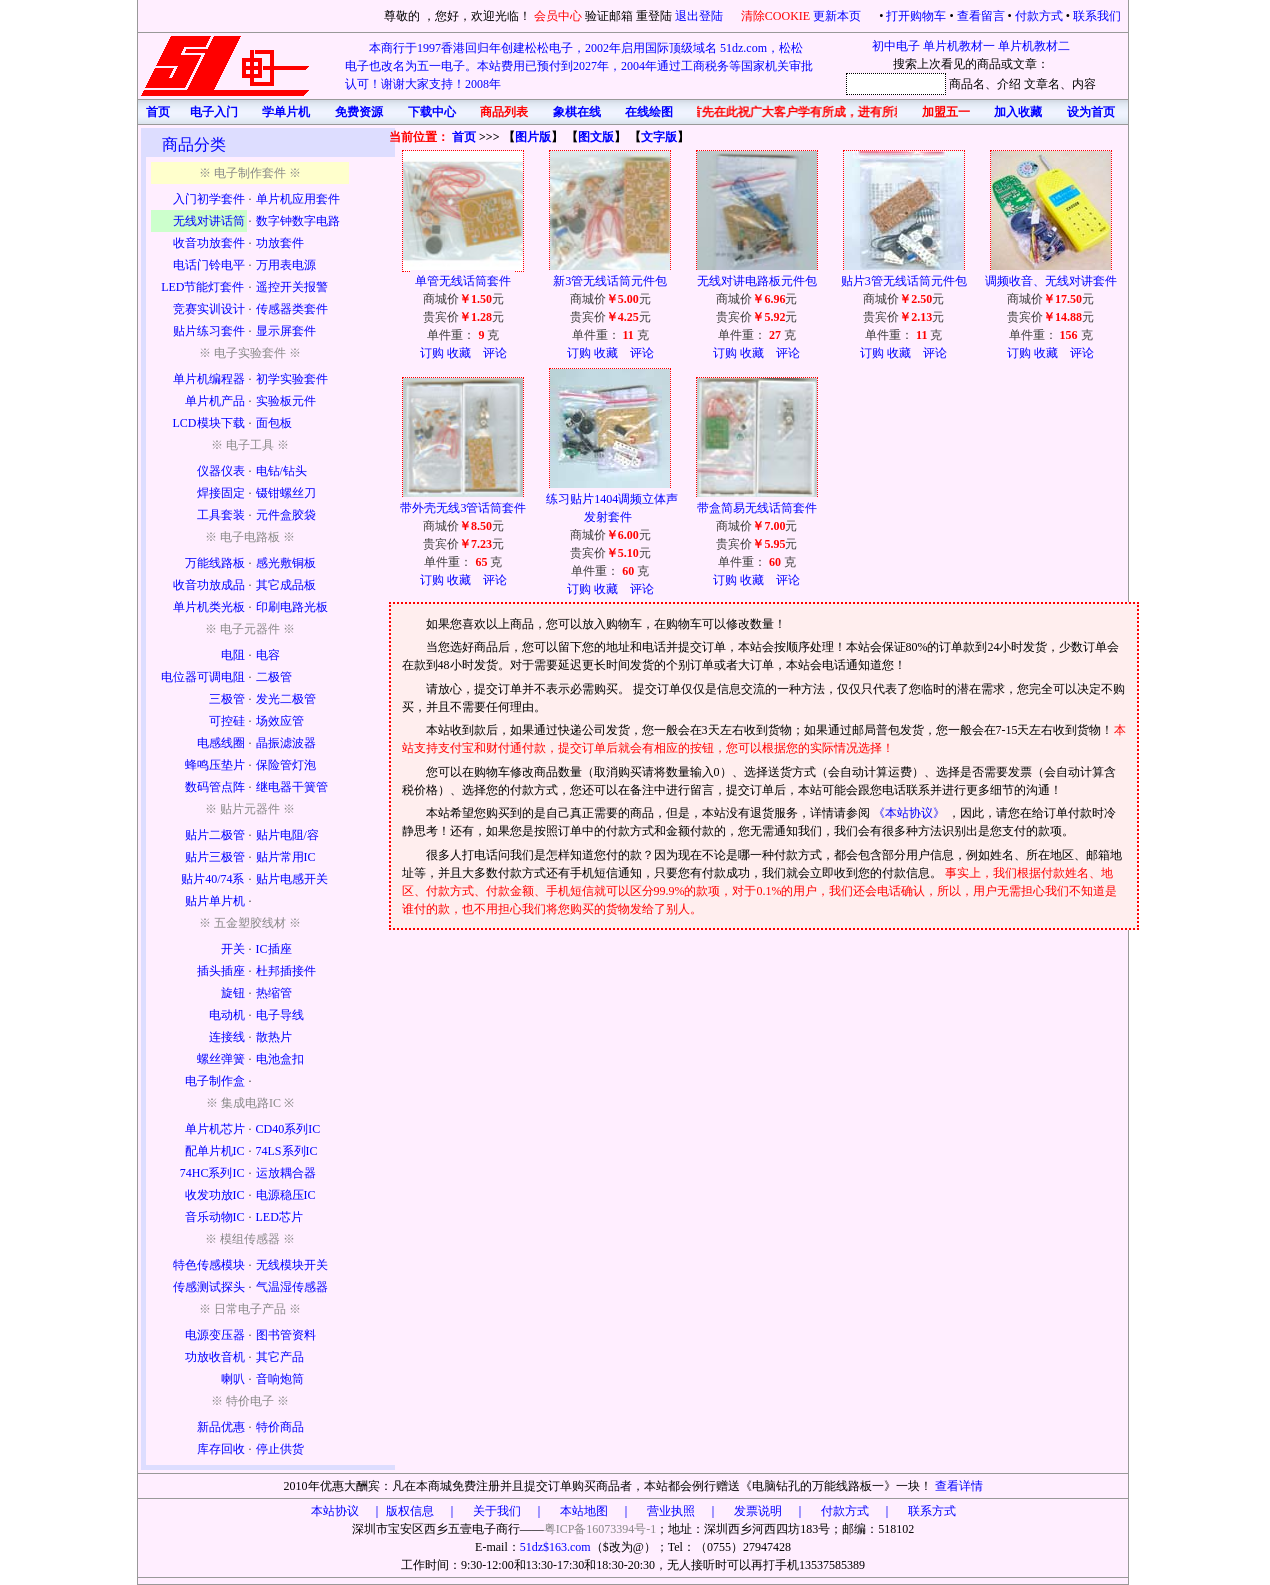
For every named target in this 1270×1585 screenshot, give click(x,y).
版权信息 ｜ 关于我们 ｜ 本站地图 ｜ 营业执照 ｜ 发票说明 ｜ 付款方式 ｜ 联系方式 (671, 1511)
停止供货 (280, 1449)
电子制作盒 (215, 1081)
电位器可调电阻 (203, 677)
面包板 (274, 423)
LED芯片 (279, 1217)
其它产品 (280, 1357)
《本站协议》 (910, 813)
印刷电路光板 (292, 607)
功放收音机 (215, 1357)
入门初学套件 (209, 199)
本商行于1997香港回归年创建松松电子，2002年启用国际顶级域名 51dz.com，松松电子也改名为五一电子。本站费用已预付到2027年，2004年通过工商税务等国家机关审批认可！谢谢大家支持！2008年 (579, 66)
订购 (432, 353)
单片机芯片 (215, 1129)
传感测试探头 (209, 1287)
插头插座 (221, 971)
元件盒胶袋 (286, 515)
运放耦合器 (286, 1173)
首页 (464, 137)
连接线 (227, 1037)
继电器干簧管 (292, 787)
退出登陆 (700, 16)
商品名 (967, 84)
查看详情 (959, 1486)
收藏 (459, 353)
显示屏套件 (286, 331)
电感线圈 (221, 743)
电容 (268, 655)
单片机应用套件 (298, 199)
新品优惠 (221, 1427)
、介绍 (1003, 84)
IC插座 (274, 949)
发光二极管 (286, 699)
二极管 (274, 677)
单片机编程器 (209, 379)
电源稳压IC (286, 1195)
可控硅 (227, 721)
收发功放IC (215, 1195)
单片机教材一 (959, 46)
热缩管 (274, 993)
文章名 (1042, 84)
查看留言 (981, 16)
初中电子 (896, 46)
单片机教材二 (1034, 46)
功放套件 (280, 243)
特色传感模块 (209, 1265)
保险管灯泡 (286, 765)
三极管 (227, 699)
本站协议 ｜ (347, 1511)
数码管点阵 (215, 787)
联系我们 (1097, 16)
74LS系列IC (287, 1151)
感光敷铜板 (286, 563)
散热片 (274, 1037)
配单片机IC (215, 1151)
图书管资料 (286, 1335)
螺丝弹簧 (221, 1059)
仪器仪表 (221, 471)
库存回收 (221, 1449)
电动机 (227, 1015)
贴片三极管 (215, 857)
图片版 (533, 137)
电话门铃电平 (209, 265)
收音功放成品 (209, 585)
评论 (495, 353)
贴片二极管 (215, 835)
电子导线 (280, 1015)
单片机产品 (215, 401)
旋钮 (233, 993)
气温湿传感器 (292, 1287)
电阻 (233, 655)
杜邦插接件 (286, 971)
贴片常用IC (286, 857)
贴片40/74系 (212, 879)
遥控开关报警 (292, 287)
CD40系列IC (288, 1129)
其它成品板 (286, 585)
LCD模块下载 (209, 423)
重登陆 (654, 16)
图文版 (596, 137)
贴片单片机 (215, 901)
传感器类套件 (292, 309)
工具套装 (221, 515)
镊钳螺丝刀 (286, 493)
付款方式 (1039, 16)
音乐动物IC (215, 1217)
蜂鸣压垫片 (215, 765)
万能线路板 (215, 563)
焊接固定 (221, 493)
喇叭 (233, 1379)
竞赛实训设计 (209, 309)
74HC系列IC (212, 1173)
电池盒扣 (280, 1059)
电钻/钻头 (281, 471)
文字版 (659, 137)
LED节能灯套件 (202, 287)
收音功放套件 (209, 243)
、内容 (1078, 84)
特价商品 (280, 1427)
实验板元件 (286, 401)
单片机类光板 (209, 607)
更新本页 (838, 16)
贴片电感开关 (292, 879)
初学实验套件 (292, 379)
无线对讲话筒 (209, 221)
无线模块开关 (292, 1265)
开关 (233, 949)
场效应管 (280, 721)
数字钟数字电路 (298, 221)
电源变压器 (215, 1335)
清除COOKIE (775, 16)
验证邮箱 (609, 16)
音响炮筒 (280, 1379)
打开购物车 (916, 16)
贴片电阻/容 (287, 835)
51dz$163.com (555, 1547)
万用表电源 (286, 265)
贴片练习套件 (209, 331)
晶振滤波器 (286, 743)
